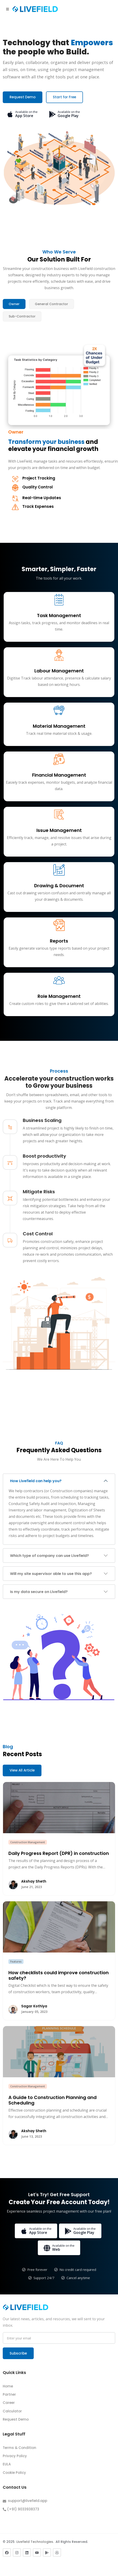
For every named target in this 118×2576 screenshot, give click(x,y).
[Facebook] (7, 2552)
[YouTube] (37, 2552)
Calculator (12, 2411)
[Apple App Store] (57, 2552)
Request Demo (23, 97)
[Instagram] (17, 2552)
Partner (9, 2394)
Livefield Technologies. (36, 2541)
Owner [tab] (14, 304)
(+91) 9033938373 (21, 2509)
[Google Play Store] (47, 2552)
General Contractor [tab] (51, 304)
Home (8, 2386)
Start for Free (64, 97)
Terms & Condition (19, 2447)
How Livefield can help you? (36, 1481)
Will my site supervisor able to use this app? (51, 1573)
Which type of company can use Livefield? (49, 1555)
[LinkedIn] (27, 2552)
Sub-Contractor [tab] (22, 316)
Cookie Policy (14, 2472)
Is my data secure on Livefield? (39, 1591)
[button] (7, 9)
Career (9, 2402)
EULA (7, 2464)
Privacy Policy (15, 2455)
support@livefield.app (25, 2500)
